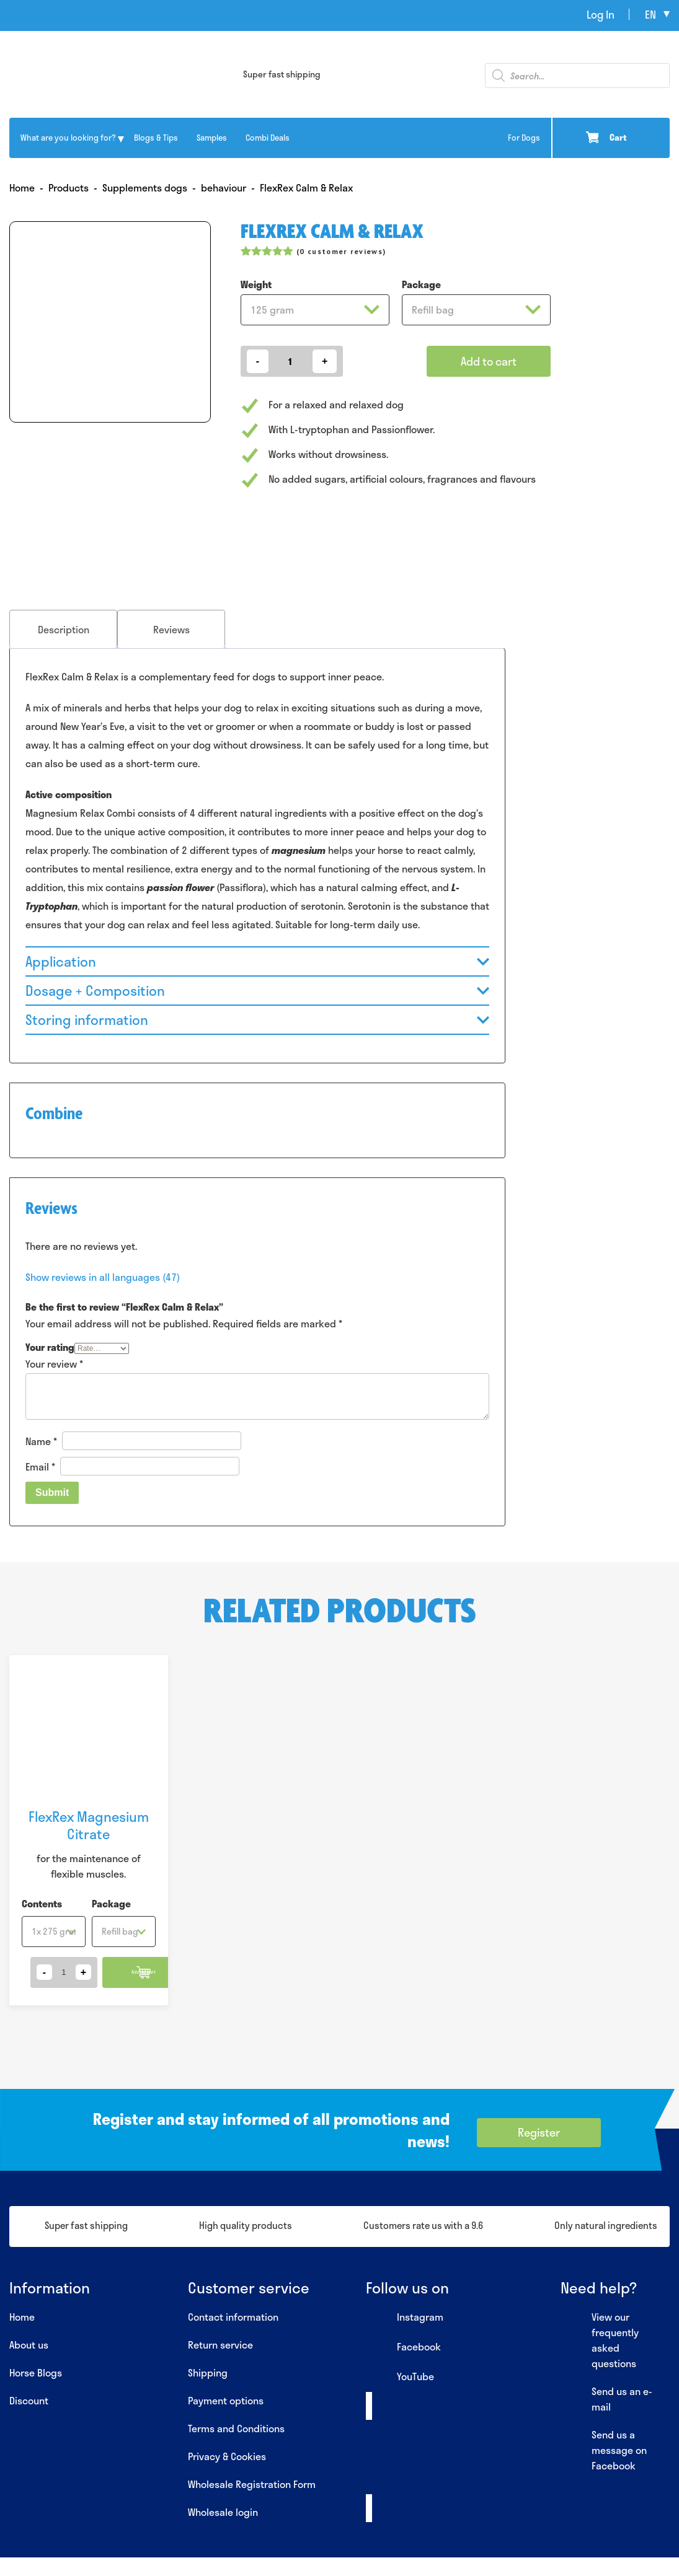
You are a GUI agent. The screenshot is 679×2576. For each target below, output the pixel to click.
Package (421, 284)
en (650, 14)
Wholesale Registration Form (252, 2484)
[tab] (63, 629)
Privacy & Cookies (227, 2456)
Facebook (403, 2347)
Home (22, 2316)
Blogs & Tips (156, 137)
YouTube (400, 2377)
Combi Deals (268, 137)
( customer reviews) (341, 251)
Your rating (49, 1347)
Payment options (226, 2400)
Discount (28, 2400)
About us (28, 2344)
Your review (54, 1363)
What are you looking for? (67, 137)
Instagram (404, 2317)
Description (63, 629)
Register (539, 2132)
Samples (212, 137)
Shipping (208, 2372)
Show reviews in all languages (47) (102, 1277)
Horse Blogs (35, 2372)
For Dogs (524, 137)
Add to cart (489, 361)
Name (41, 1441)
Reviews (171, 629)
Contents (42, 1903)
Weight (256, 284)
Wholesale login (223, 2512)
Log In (601, 14)
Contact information (233, 2316)
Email (40, 1466)
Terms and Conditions (236, 2428)
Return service (220, 2344)
